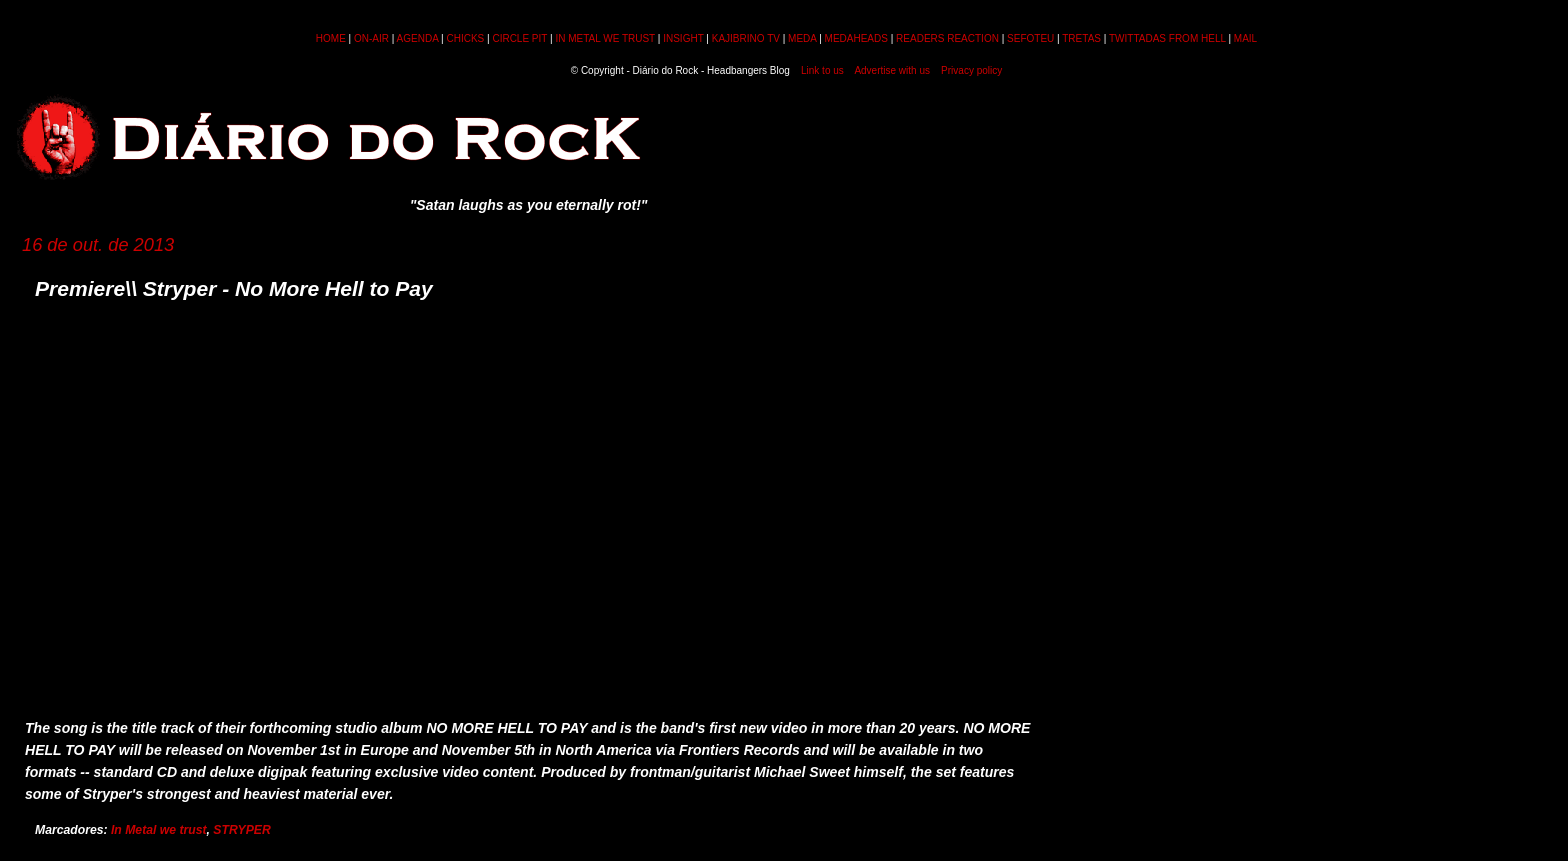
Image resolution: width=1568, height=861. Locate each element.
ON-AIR (371, 38)
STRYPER (241, 830)
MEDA (802, 38)
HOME (331, 38)
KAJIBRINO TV (746, 38)
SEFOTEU (1030, 38)
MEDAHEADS (856, 38)
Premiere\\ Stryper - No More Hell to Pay (234, 288)
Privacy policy (971, 70)
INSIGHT (683, 38)
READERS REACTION (947, 38)
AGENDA (418, 38)
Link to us (822, 70)
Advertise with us (892, 70)
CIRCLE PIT (519, 38)
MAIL (1245, 38)
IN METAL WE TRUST (605, 38)
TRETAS (1081, 38)
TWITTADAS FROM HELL (1167, 38)
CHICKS (465, 38)
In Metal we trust (159, 830)
